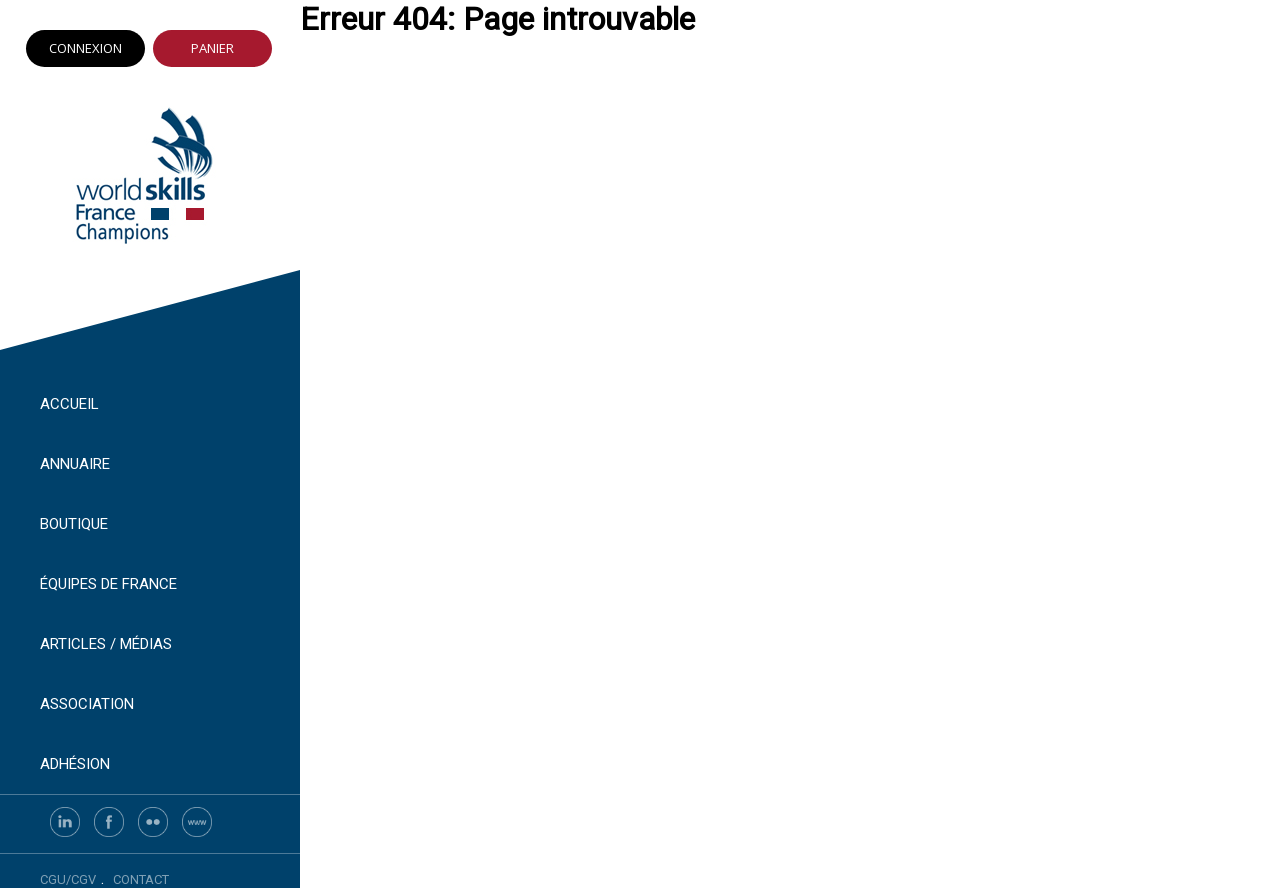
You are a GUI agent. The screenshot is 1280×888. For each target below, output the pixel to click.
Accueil (69, 404)
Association (87, 704)
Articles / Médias (106, 644)
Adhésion (75, 764)
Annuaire (75, 464)
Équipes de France (108, 584)
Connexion (85, 48)
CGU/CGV (68, 879)
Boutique (74, 524)
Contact (141, 879)
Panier (212, 48)
